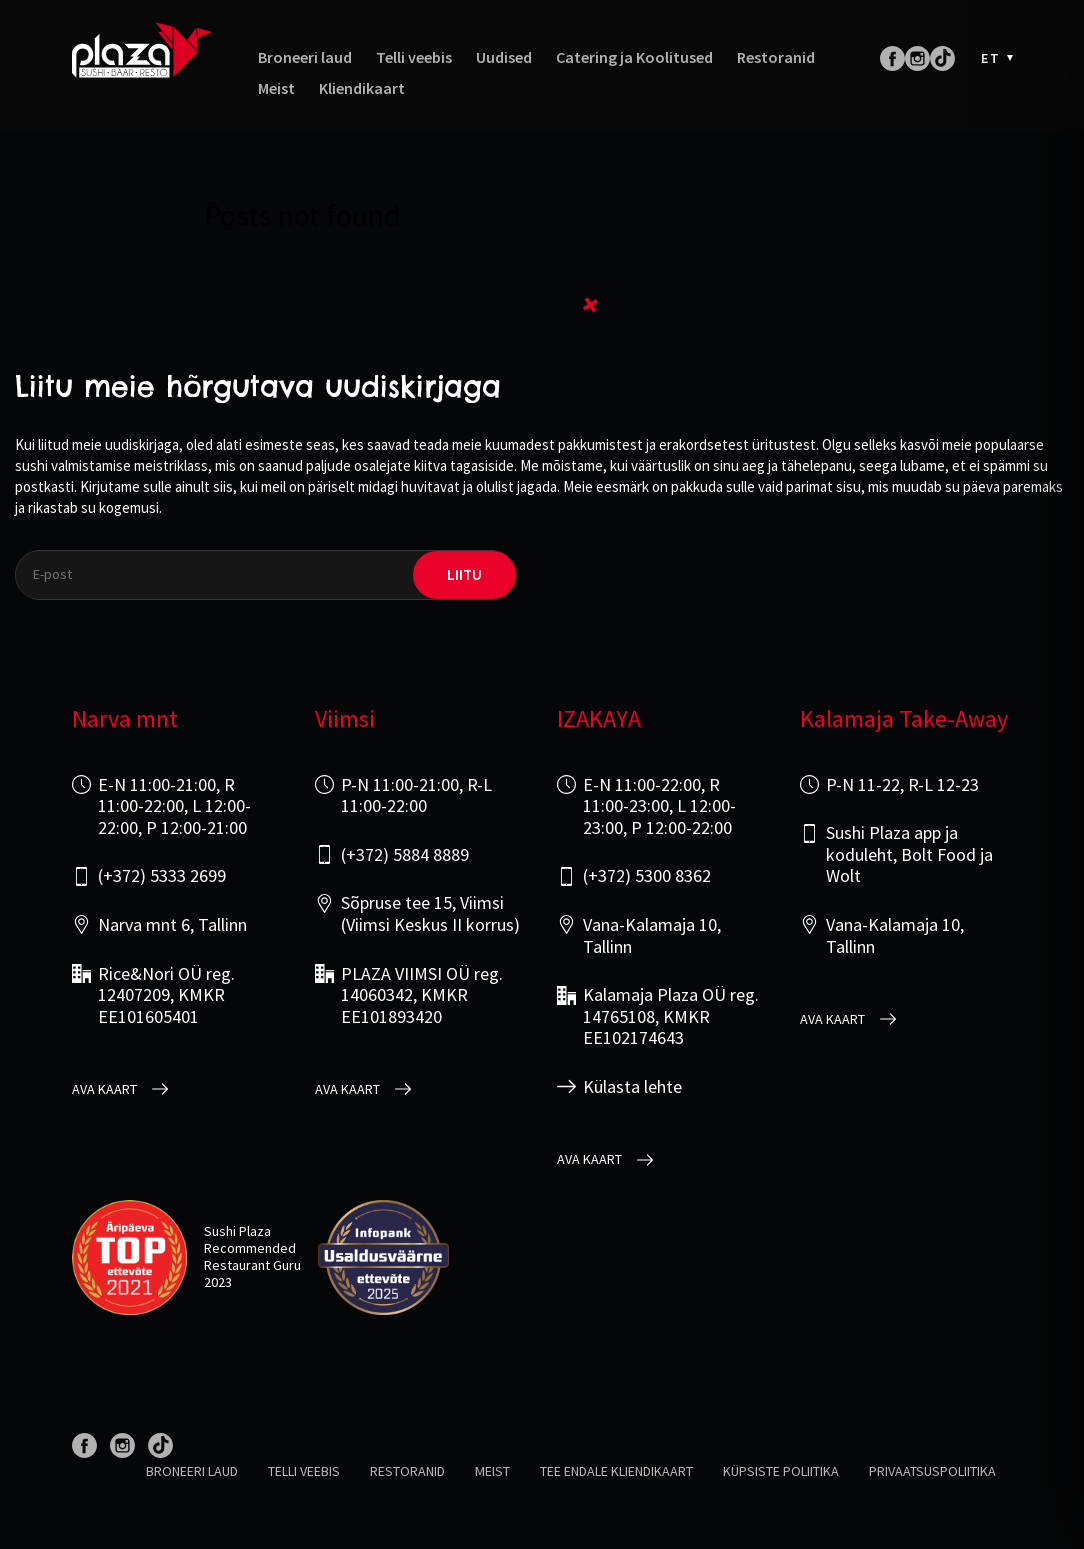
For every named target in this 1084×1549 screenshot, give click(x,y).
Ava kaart (104, 1089)
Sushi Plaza (237, 1231)
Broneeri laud (305, 57)
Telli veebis (414, 57)
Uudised (504, 57)
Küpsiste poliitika (781, 1471)
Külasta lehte (632, 1087)
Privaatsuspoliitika (932, 1471)
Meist (276, 88)
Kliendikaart (362, 88)
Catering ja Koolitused (634, 57)
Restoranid (776, 57)
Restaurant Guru (252, 1265)
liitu (464, 574)
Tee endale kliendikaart (616, 1471)
